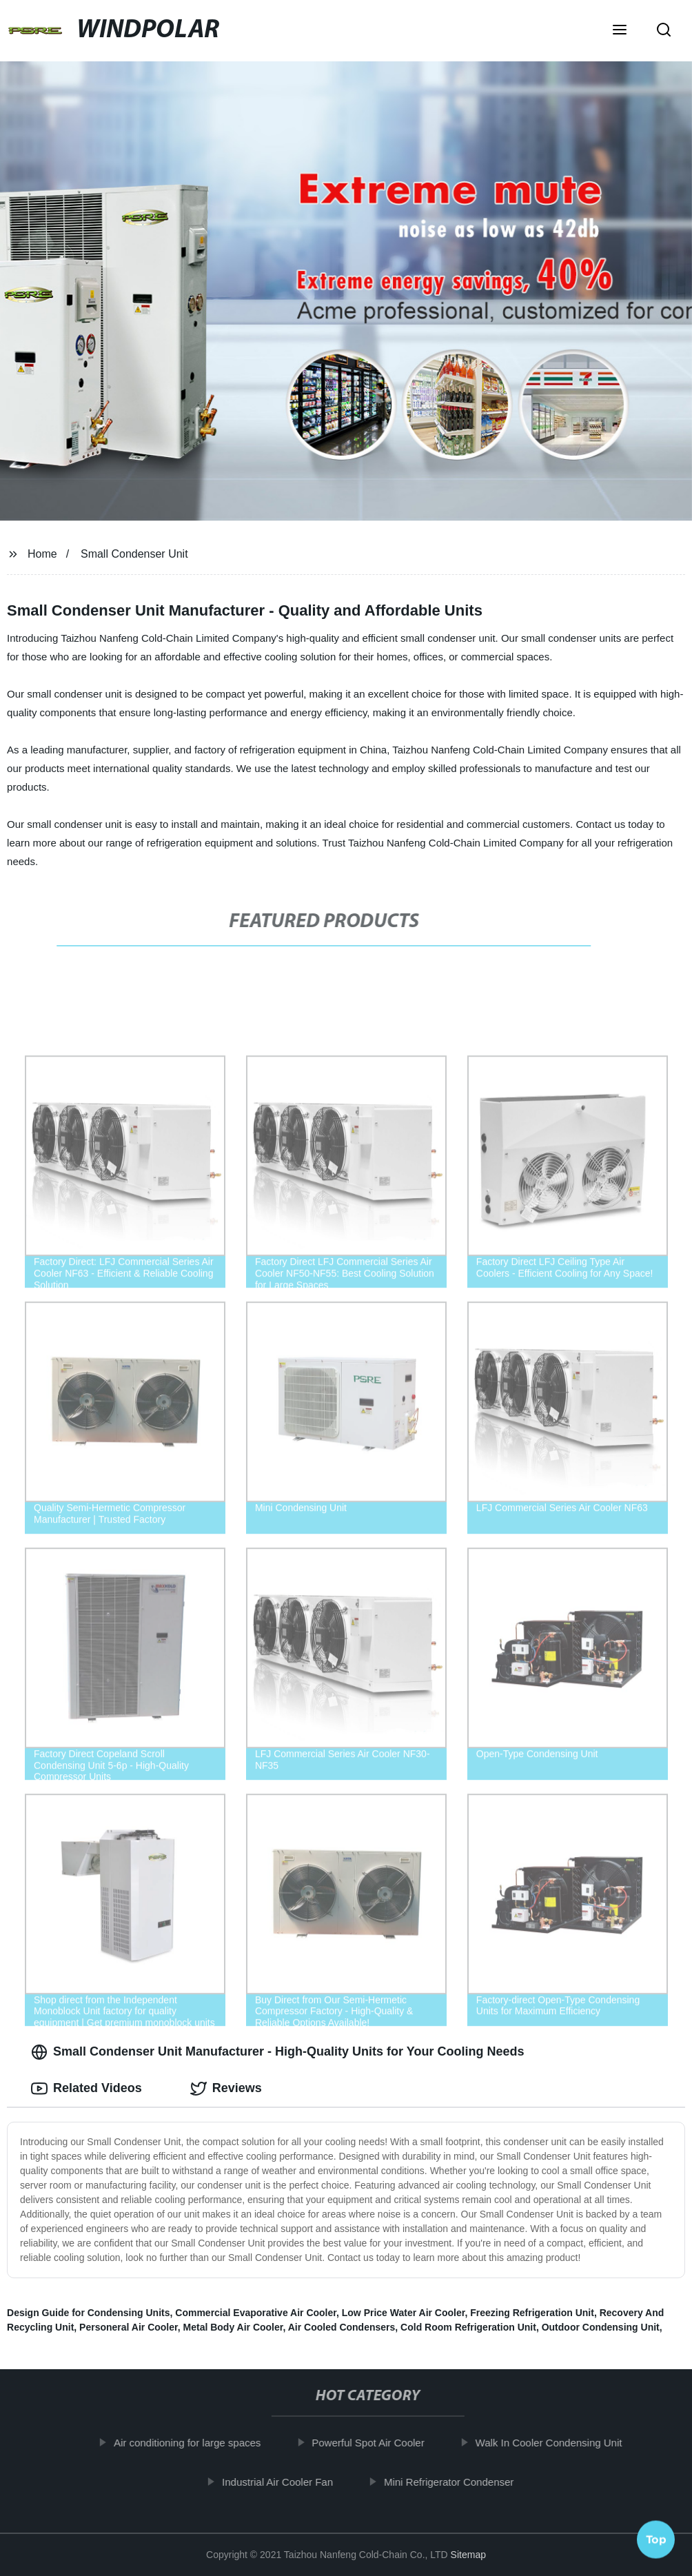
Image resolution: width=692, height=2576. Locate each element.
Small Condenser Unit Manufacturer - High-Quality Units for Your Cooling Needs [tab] (277, 2052)
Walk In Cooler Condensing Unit (556, 2442)
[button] (619, 31)
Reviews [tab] (226, 2088)
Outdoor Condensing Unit (601, 2327)
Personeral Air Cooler (128, 2327)
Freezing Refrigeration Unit (532, 2312)
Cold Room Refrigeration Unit (468, 2327)
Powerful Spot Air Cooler (376, 2442)
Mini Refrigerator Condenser (457, 2482)
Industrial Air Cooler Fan (285, 2482)
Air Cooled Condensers (342, 2327)
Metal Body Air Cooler (233, 2327)
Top (656, 2539)
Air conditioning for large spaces (195, 2442)
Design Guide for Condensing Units (88, 2312)
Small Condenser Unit (134, 554)
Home (42, 554)
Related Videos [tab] (86, 2088)
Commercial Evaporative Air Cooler (255, 2312)
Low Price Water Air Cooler (403, 2312)
